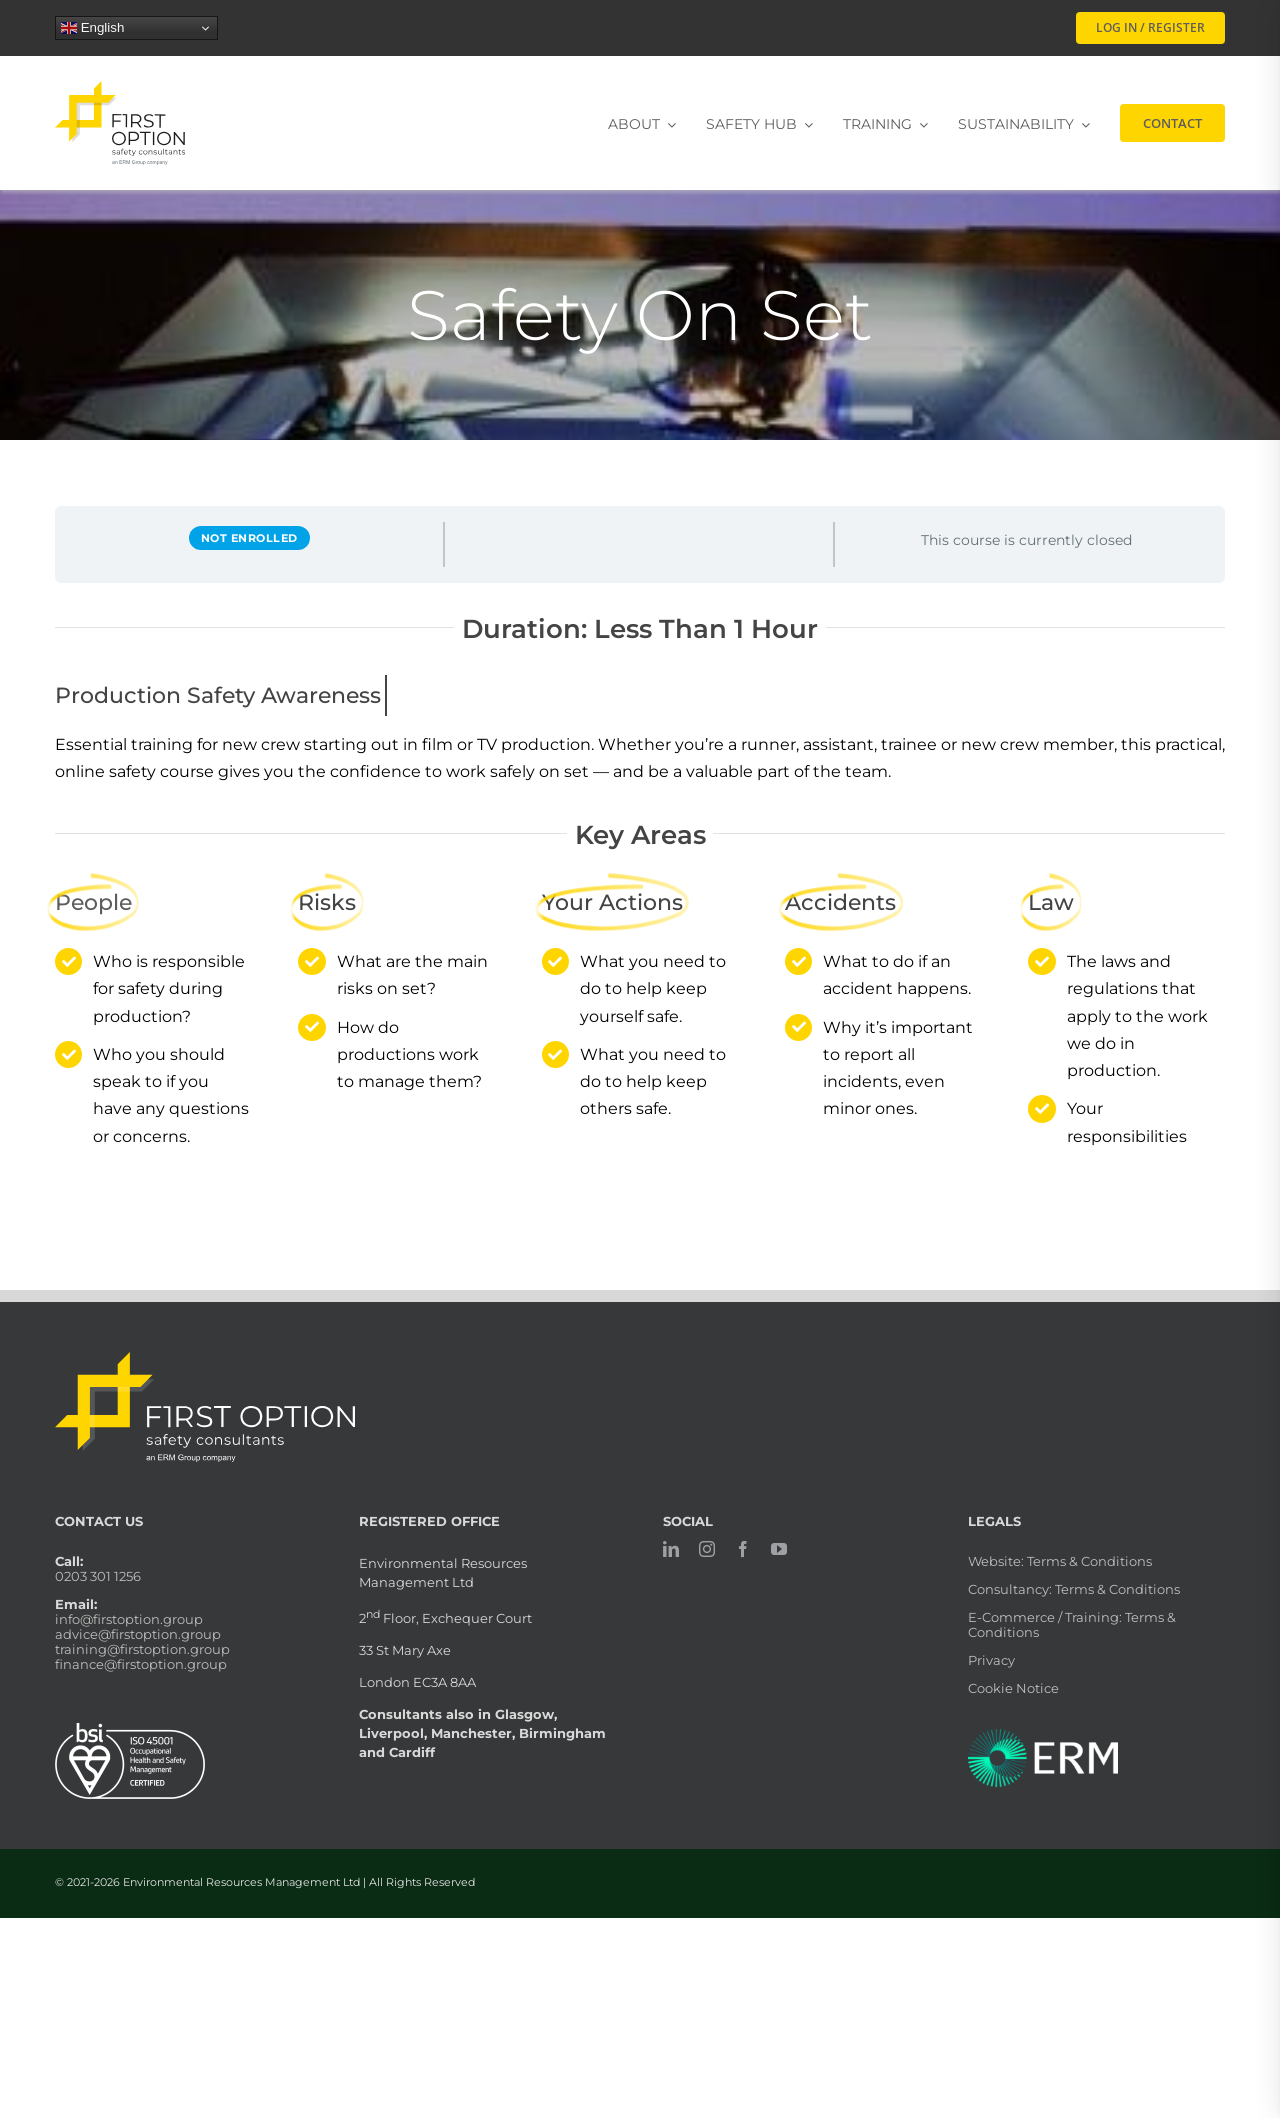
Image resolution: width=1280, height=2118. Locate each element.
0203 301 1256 (98, 1576)
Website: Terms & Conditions (1060, 1561)
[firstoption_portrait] (120, 88)
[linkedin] (671, 1549)
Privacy (991, 1660)
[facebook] (743, 1549)
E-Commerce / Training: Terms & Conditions (1072, 1624)
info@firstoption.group (129, 1619)
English (92, 28)
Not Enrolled (249, 538)
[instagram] (707, 1549)
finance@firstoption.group (141, 1664)
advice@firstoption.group (138, 1634)
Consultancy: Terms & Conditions (1074, 1589)
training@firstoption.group (142, 1649)
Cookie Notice (1013, 1688)
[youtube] (779, 1549)
